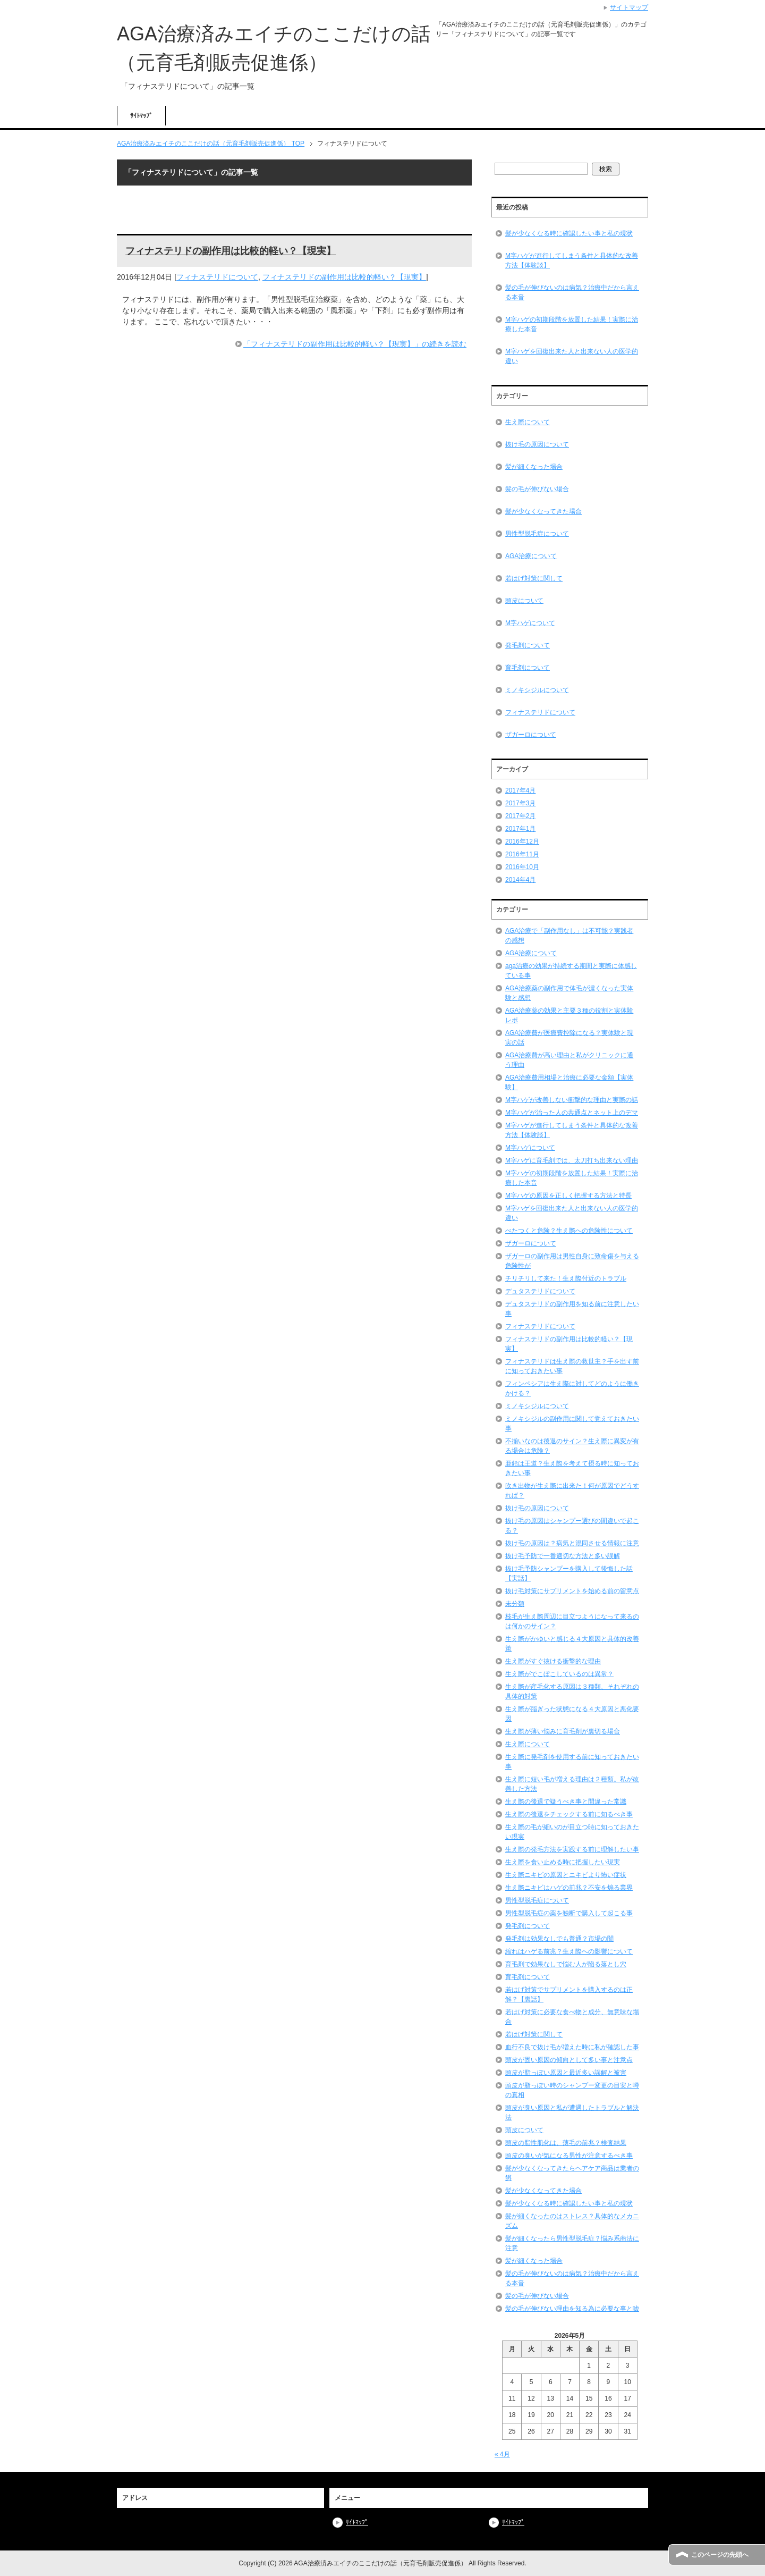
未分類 (514, 1603)
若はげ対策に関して (534, 578)
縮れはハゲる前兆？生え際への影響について (569, 1951)
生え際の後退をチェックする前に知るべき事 (569, 1814)
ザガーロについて (530, 734)
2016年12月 (522, 841)
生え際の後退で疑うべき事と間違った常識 (565, 1801)
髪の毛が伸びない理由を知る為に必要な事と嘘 (572, 2308)
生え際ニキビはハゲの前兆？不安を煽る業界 (569, 1887)
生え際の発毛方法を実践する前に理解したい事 (572, 1849)
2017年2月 (520, 816)
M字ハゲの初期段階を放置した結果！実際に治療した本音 (571, 324)
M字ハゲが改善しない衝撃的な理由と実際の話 (571, 1100)
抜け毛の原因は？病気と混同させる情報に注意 (572, 1543)
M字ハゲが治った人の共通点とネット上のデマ (571, 1112)
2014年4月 (520, 879)
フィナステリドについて (217, 277)
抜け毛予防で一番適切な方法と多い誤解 (562, 1556)
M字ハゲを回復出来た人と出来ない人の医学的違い (571, 356)
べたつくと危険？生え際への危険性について (569, 1230)
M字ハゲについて (530, 623)
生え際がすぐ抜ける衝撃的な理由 (553, 1661)
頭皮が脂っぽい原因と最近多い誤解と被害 (565, 2072)
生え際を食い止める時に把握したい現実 (562, 1862)
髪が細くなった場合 (534, 466)
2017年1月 (520, 828)
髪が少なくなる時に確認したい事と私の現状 (569, 233)
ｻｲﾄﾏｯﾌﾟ (141, 116)
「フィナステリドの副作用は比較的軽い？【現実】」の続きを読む (354, 344)
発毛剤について (527, 645)
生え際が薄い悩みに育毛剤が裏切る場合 (562, 1731)
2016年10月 (522, 867)
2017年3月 (520, 803)
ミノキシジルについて (537, 690)
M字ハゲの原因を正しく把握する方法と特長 (568, 1195)
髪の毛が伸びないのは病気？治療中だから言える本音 (572, 292)
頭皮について (524, 600)
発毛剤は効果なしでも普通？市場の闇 (559, 1938)
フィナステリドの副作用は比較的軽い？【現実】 (230, 251)
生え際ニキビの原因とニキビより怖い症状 (565, 1875)
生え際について (527, 422)
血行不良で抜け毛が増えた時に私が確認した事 (572, 2047)
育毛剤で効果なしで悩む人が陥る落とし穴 (565, 1964)
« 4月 (502, 2454)
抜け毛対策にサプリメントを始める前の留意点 (572, 1591)
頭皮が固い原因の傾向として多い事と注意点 (569, 2060)
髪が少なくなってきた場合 (543, 511)
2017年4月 (520, 790)
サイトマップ (629, 7)
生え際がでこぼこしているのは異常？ (559, 1674)
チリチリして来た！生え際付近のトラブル (565, 1278)
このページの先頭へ (720, 2554)
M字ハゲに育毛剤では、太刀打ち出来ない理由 (571, 1160)
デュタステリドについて (540, 1291)
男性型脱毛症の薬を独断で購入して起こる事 (569, 1913)
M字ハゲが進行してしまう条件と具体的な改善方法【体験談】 (571, 260)
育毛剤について (527, 667)
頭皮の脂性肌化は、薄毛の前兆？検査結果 (565, 2142)
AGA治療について (531, 556)
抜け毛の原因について (537, 444)
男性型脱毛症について (537, 533)
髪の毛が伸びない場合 (537, 489)
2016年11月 (522, 854)
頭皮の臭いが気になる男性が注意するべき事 (569, 2155)
